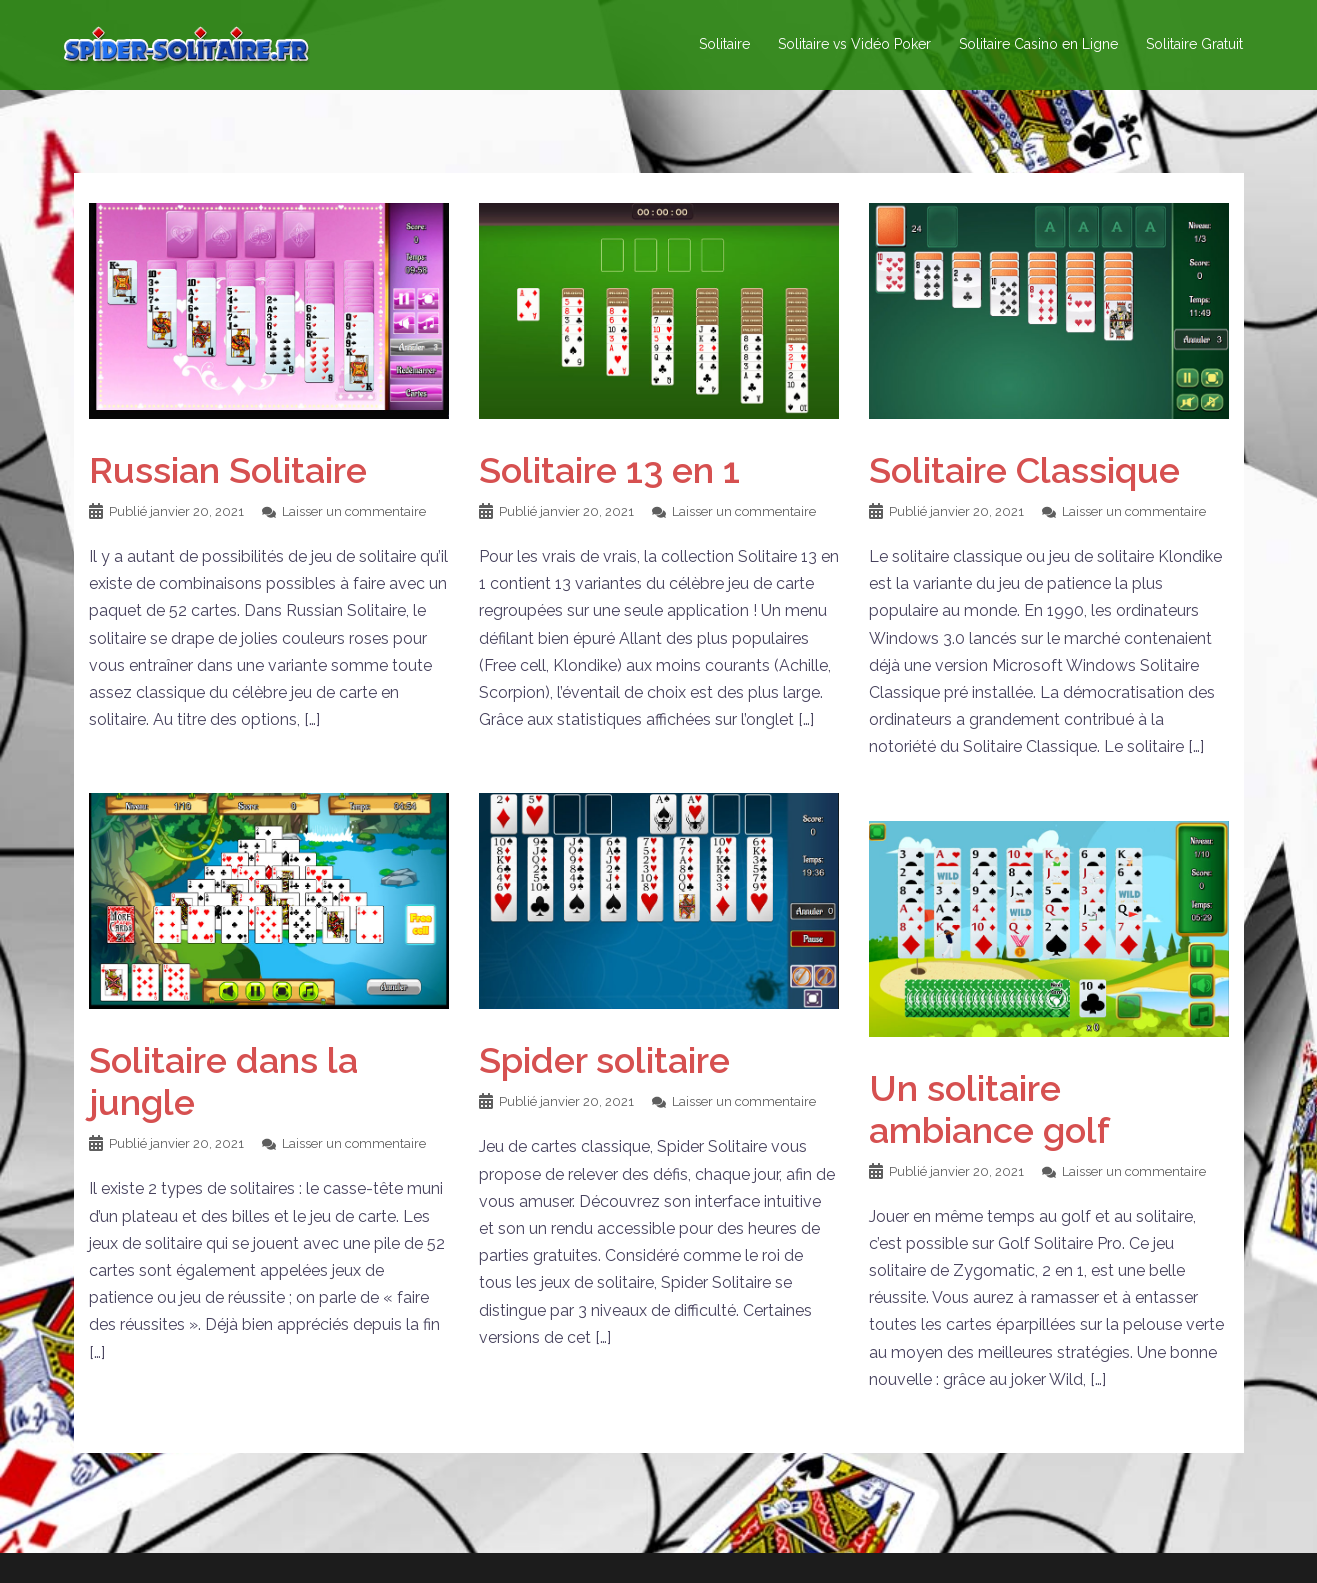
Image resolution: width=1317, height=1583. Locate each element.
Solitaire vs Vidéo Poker (854, 44)
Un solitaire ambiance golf (989, 1109)
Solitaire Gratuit (1194, 44)
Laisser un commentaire (354, 511)
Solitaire (724, 44)
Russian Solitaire (228, 470)
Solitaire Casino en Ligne (1038, 44)
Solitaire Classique (1024, 470)
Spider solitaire (604, 1060)
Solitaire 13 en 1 (609, 470)
